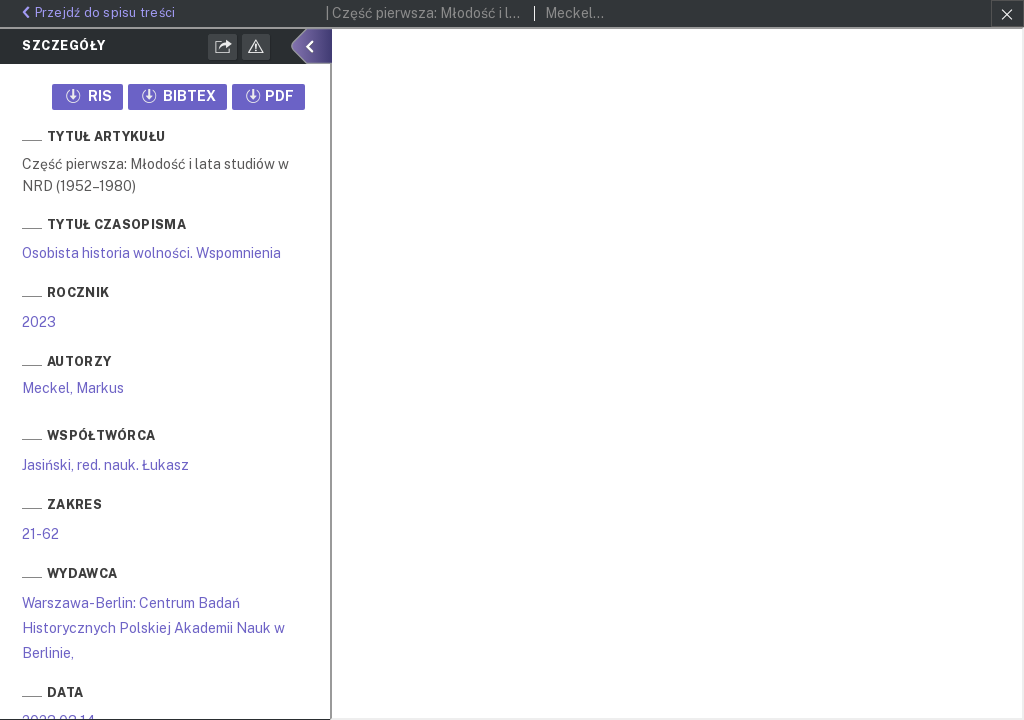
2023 (39, 322)
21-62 (40, 534)
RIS (87, 96)
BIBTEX (178, 96)
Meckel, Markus (73, 388)
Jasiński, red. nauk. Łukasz (105, 465)
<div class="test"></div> (677, 373)
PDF (268, 96)
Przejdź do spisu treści (96, 12)
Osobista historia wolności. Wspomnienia (151, 253)
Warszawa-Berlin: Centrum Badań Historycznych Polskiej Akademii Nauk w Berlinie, (153, 628)
